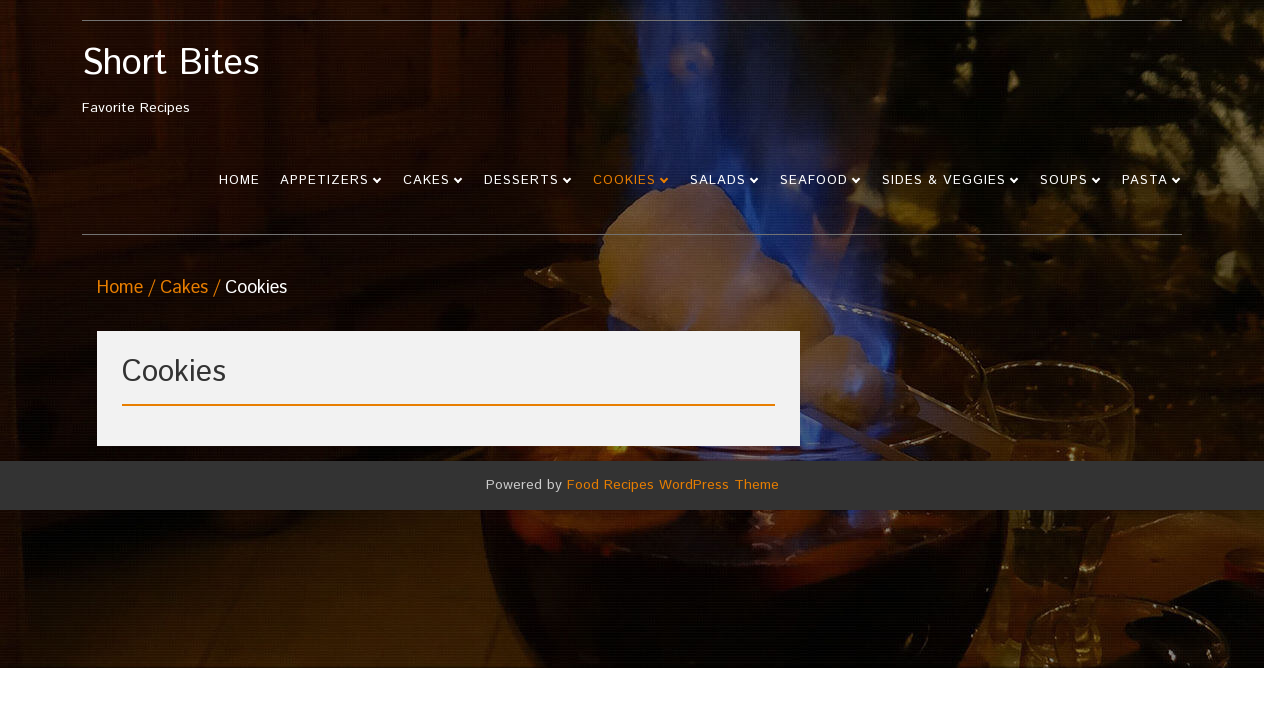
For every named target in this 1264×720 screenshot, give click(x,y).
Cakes (426, 180)
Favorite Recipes (219, 81)
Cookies (624, 180)
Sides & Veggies (944, 180)
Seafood (814, 180)
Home (239, 180)
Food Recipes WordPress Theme (673, 485)
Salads (718, 180)
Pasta (1145, 180)
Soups (1064, 180)
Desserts (521, 180)
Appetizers (324, 180)
